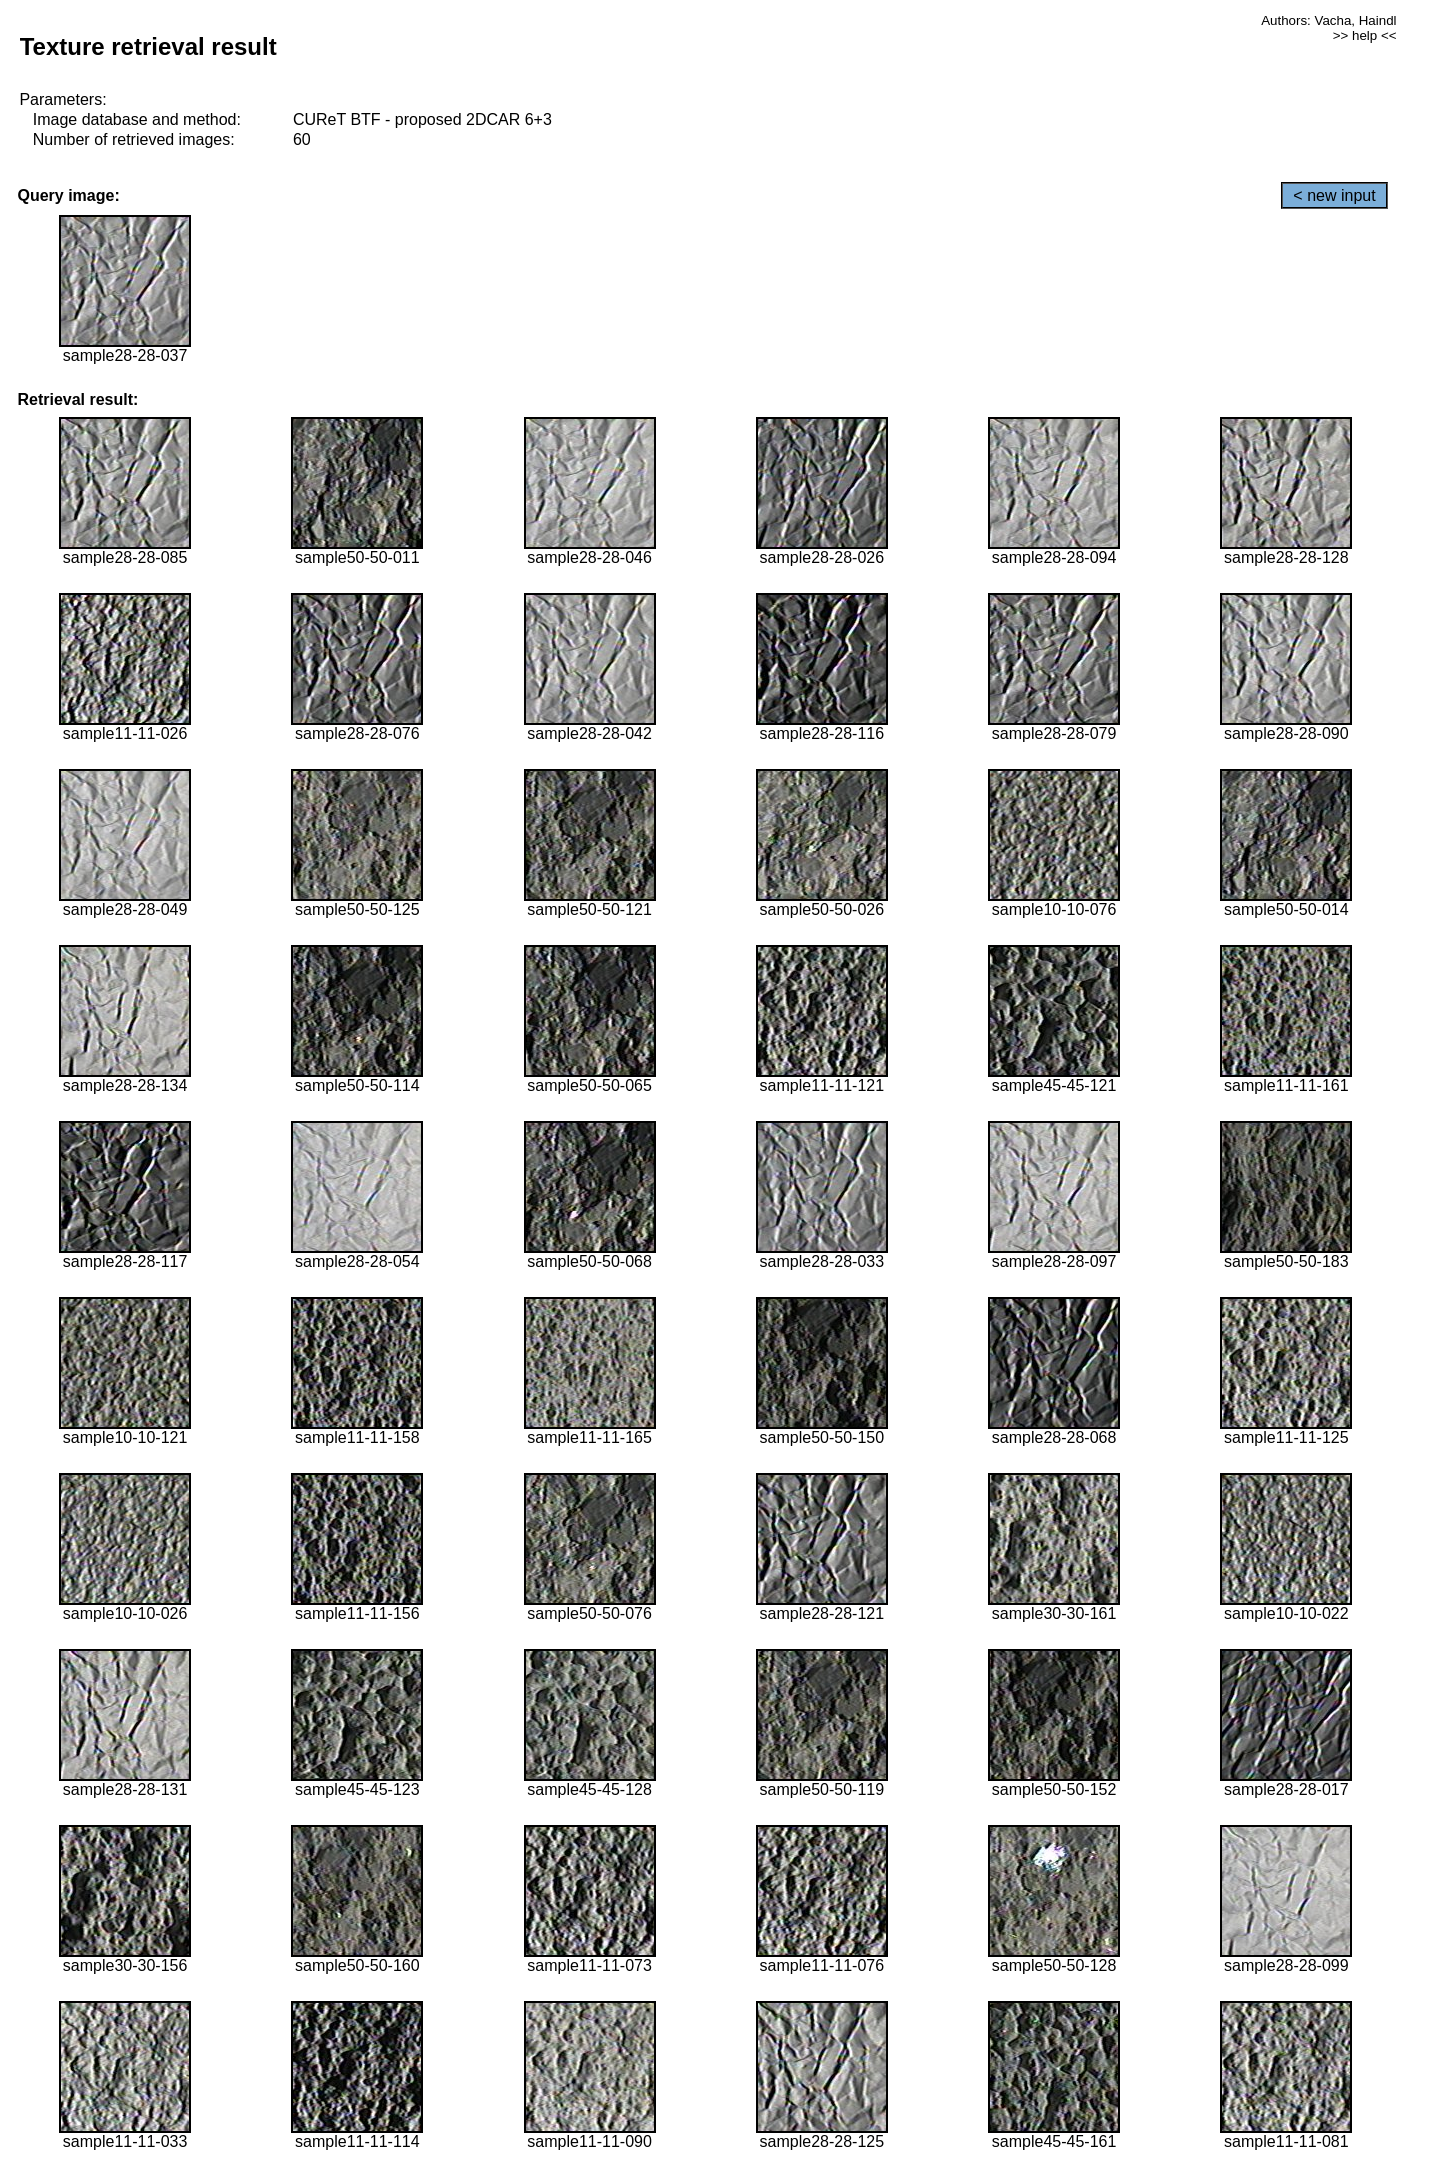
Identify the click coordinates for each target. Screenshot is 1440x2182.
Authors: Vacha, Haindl (1328, 20)
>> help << (1365, 35)
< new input (1334, 195)
